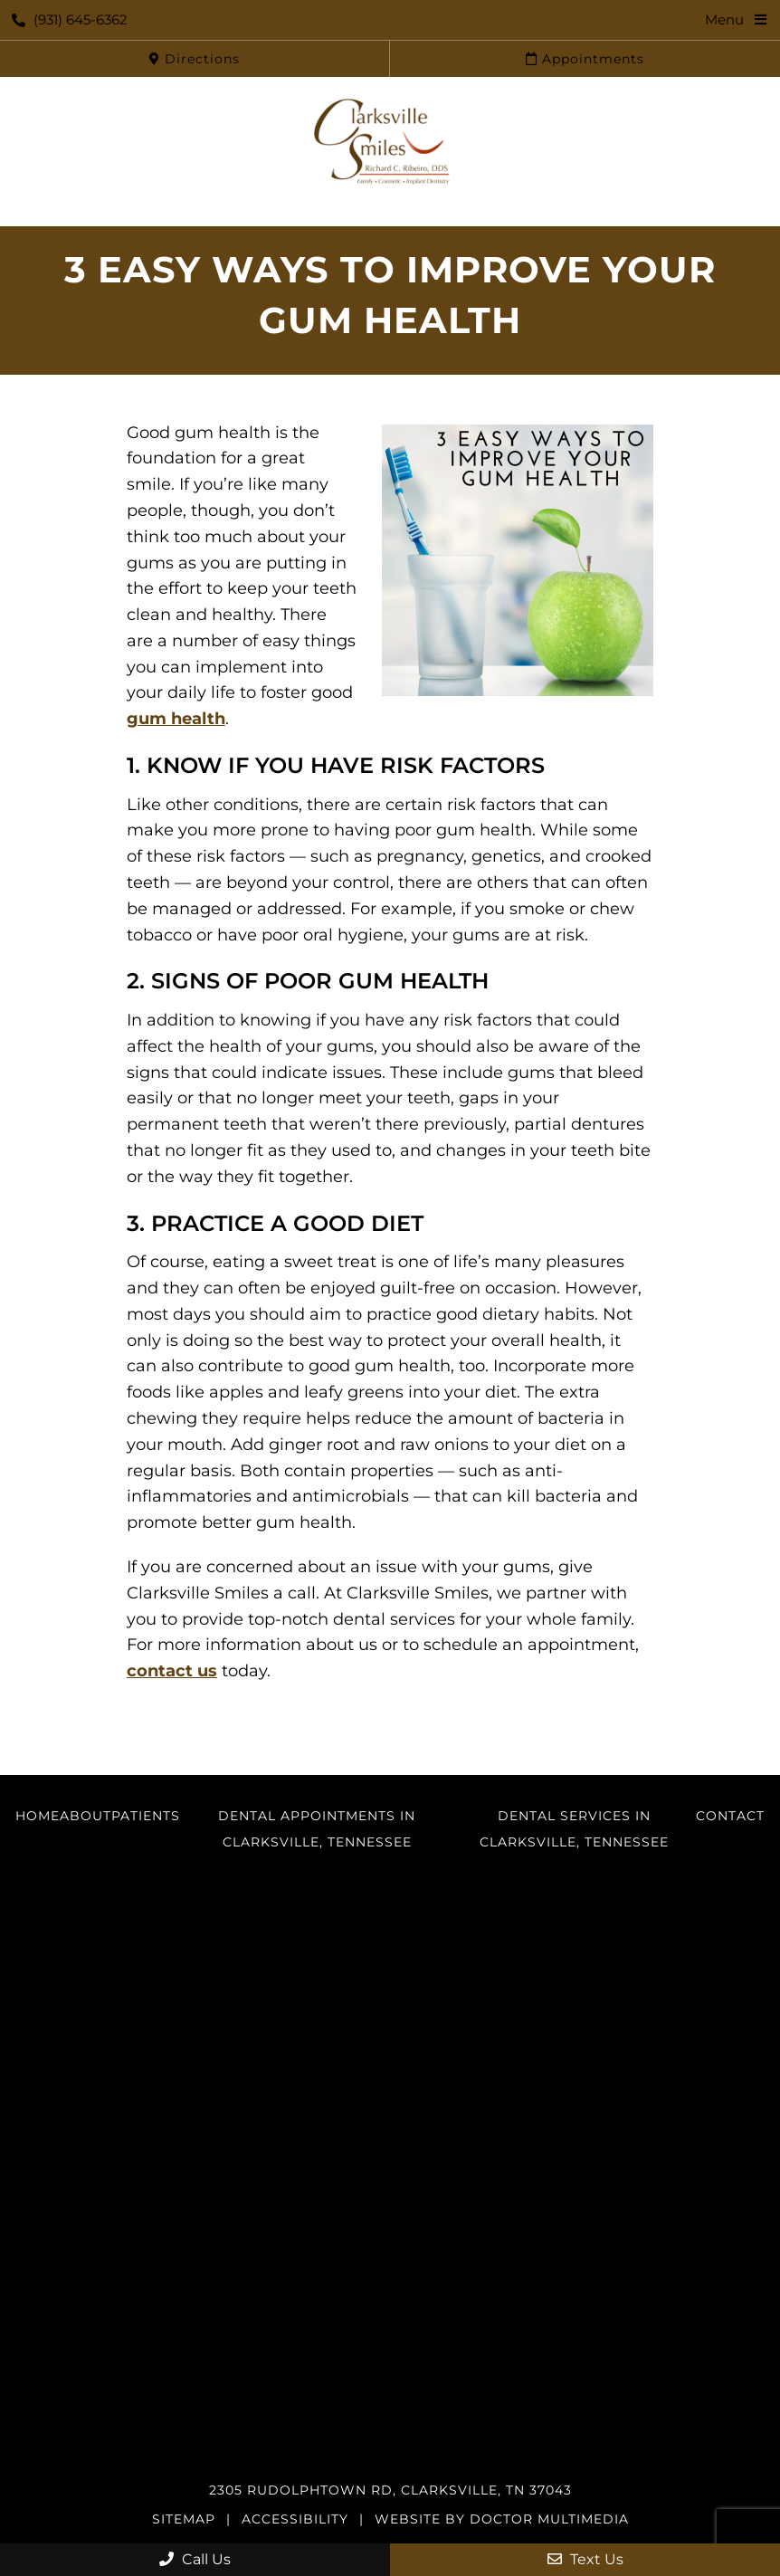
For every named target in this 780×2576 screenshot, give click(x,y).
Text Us (585, 2559)
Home (37, 1816)
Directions (194, 59)
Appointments (585, 59)
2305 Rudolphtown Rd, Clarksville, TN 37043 (390, 2490)
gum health (176, 719)
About (85, 1816)
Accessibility (295, 2519)
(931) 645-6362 (70, 19)
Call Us (195, 2559)
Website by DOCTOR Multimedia (502, 2519)
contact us (172, 1671)
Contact (730, 1816)
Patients (145, 1816)
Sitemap (183, 2519)
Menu (724, 19)
